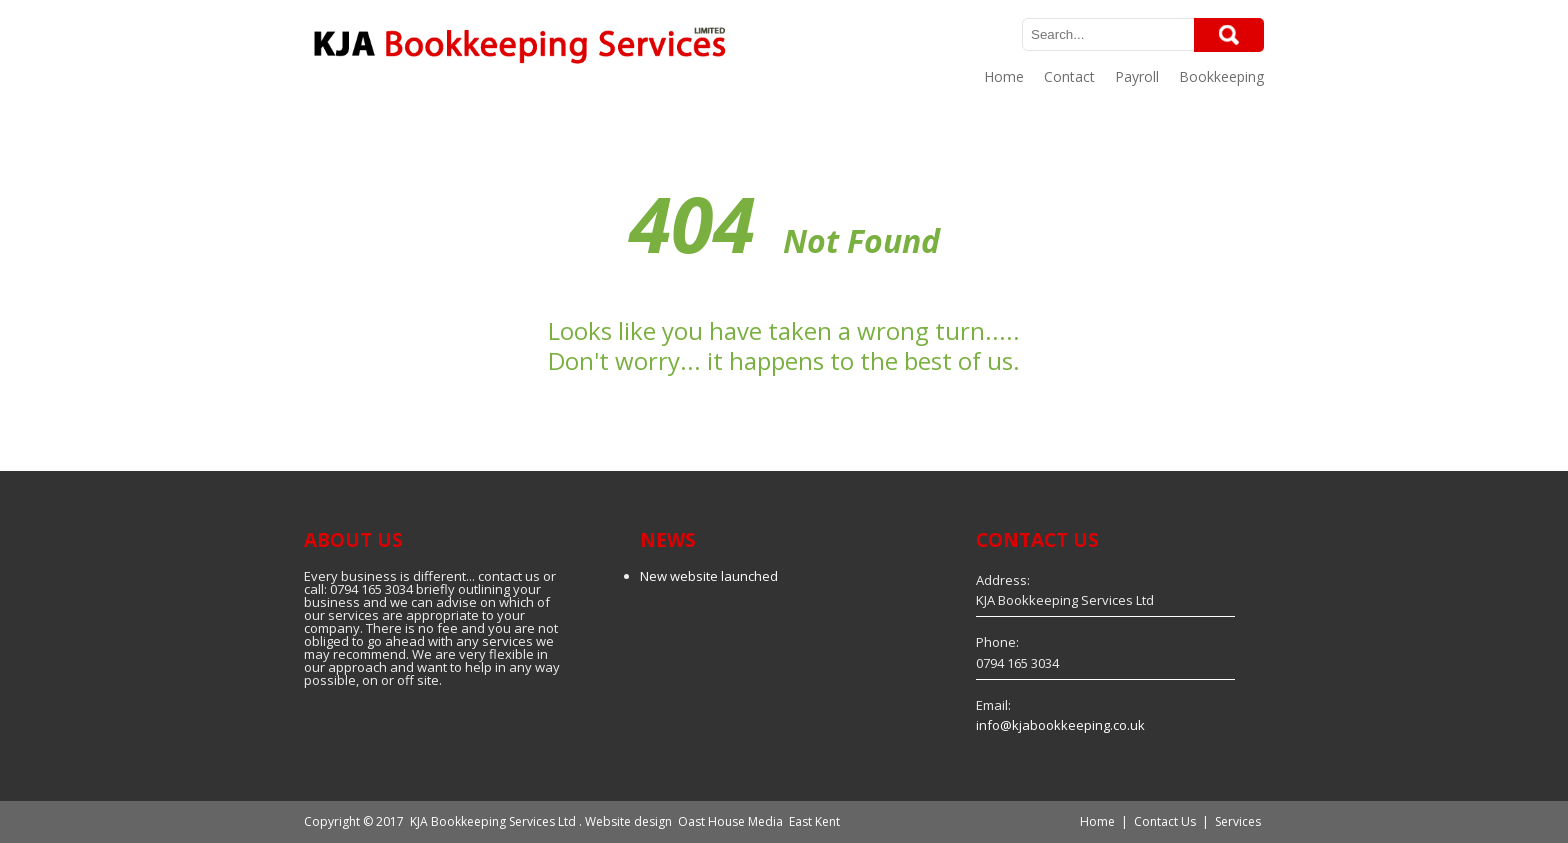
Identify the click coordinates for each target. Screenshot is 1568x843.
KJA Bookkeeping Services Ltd (493, 821)
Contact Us (1165, 821)
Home (1004, 76)
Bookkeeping (1221, 76)
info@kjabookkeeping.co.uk (1060, 725)
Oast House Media (730, 821)
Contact (1069, 76)
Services (1238, 821)
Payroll (1137, 76)
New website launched (709, 576)
